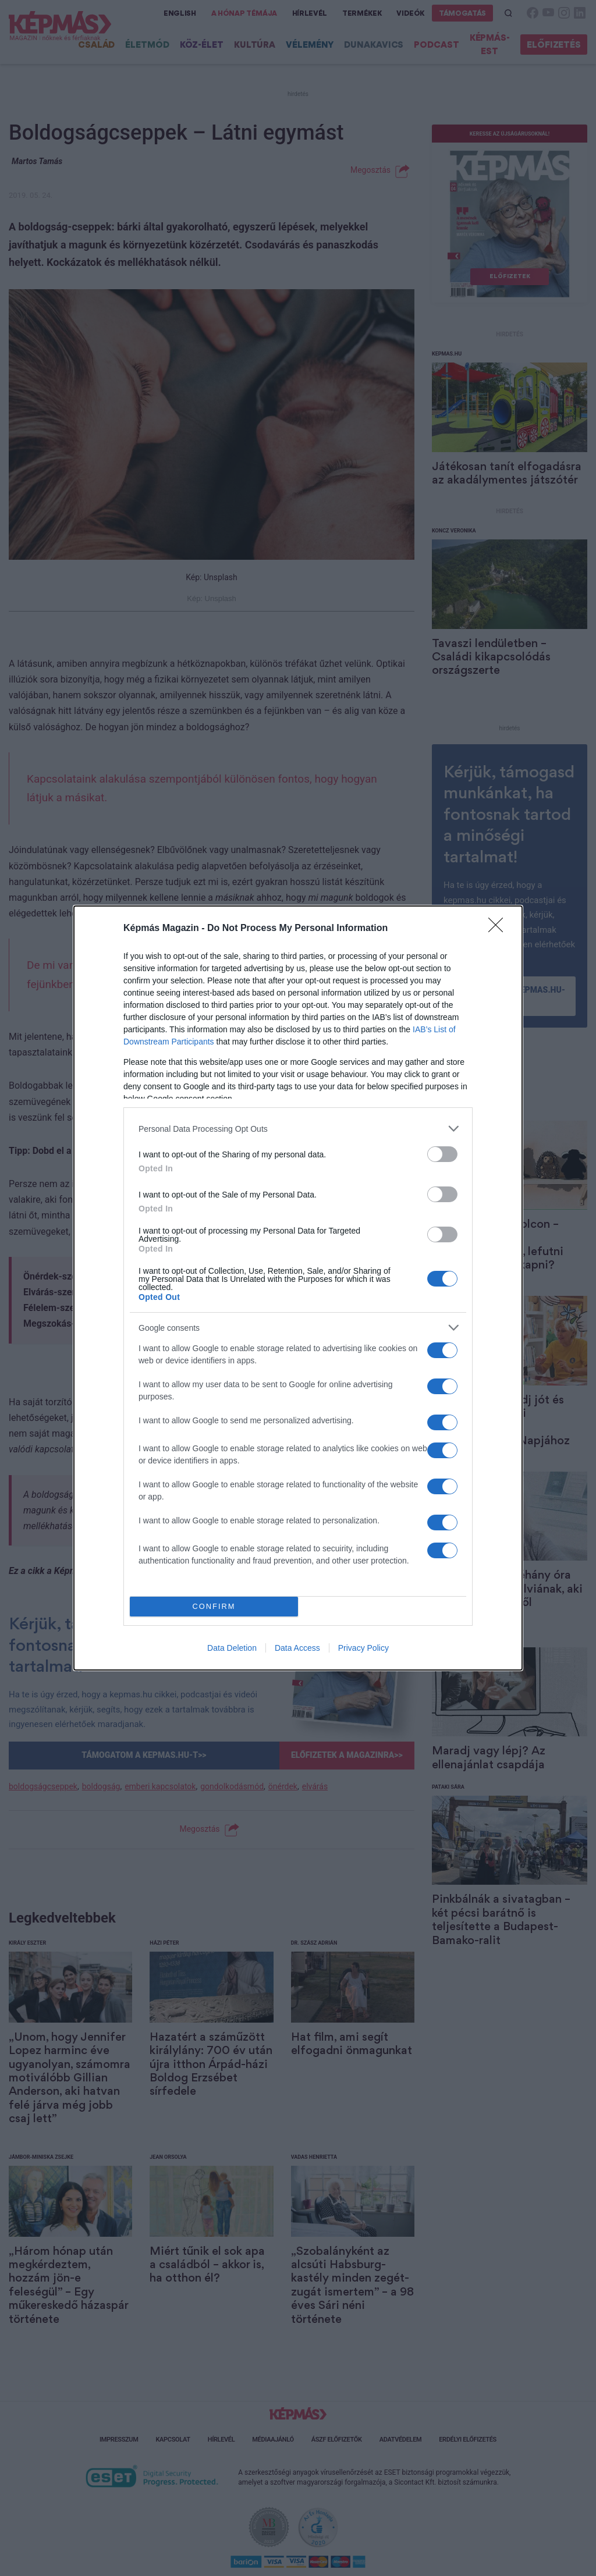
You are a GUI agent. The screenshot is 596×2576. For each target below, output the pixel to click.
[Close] (499, 929)
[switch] (442, 1154)
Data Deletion (232, 1648)
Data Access (297, 1648)
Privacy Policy (363, 1648)
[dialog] (298, 1288)
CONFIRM (214, 1607)
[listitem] (298, 1128)
